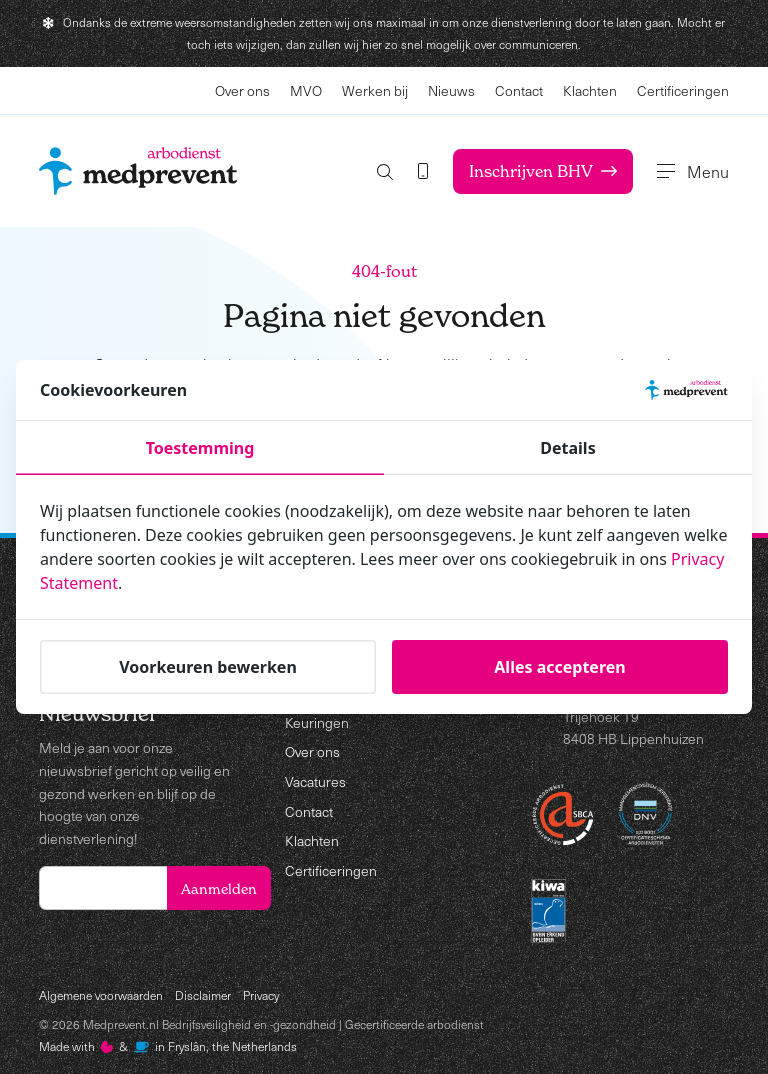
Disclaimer (203, 995)
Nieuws (451, 90)
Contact (519, 90)
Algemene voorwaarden (101, 995)
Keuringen (317, 722)
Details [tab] (567, 448)
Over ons (242, 90)
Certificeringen (683, 90)
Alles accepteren (559, 667)
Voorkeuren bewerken (208, 667)
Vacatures (315, 781)
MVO (306, 90)
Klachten (590, 90)
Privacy (261, 995)
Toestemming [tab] (200, 448)
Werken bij (375, 90)
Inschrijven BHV (543, 171)
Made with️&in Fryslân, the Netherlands (168, 1046)
